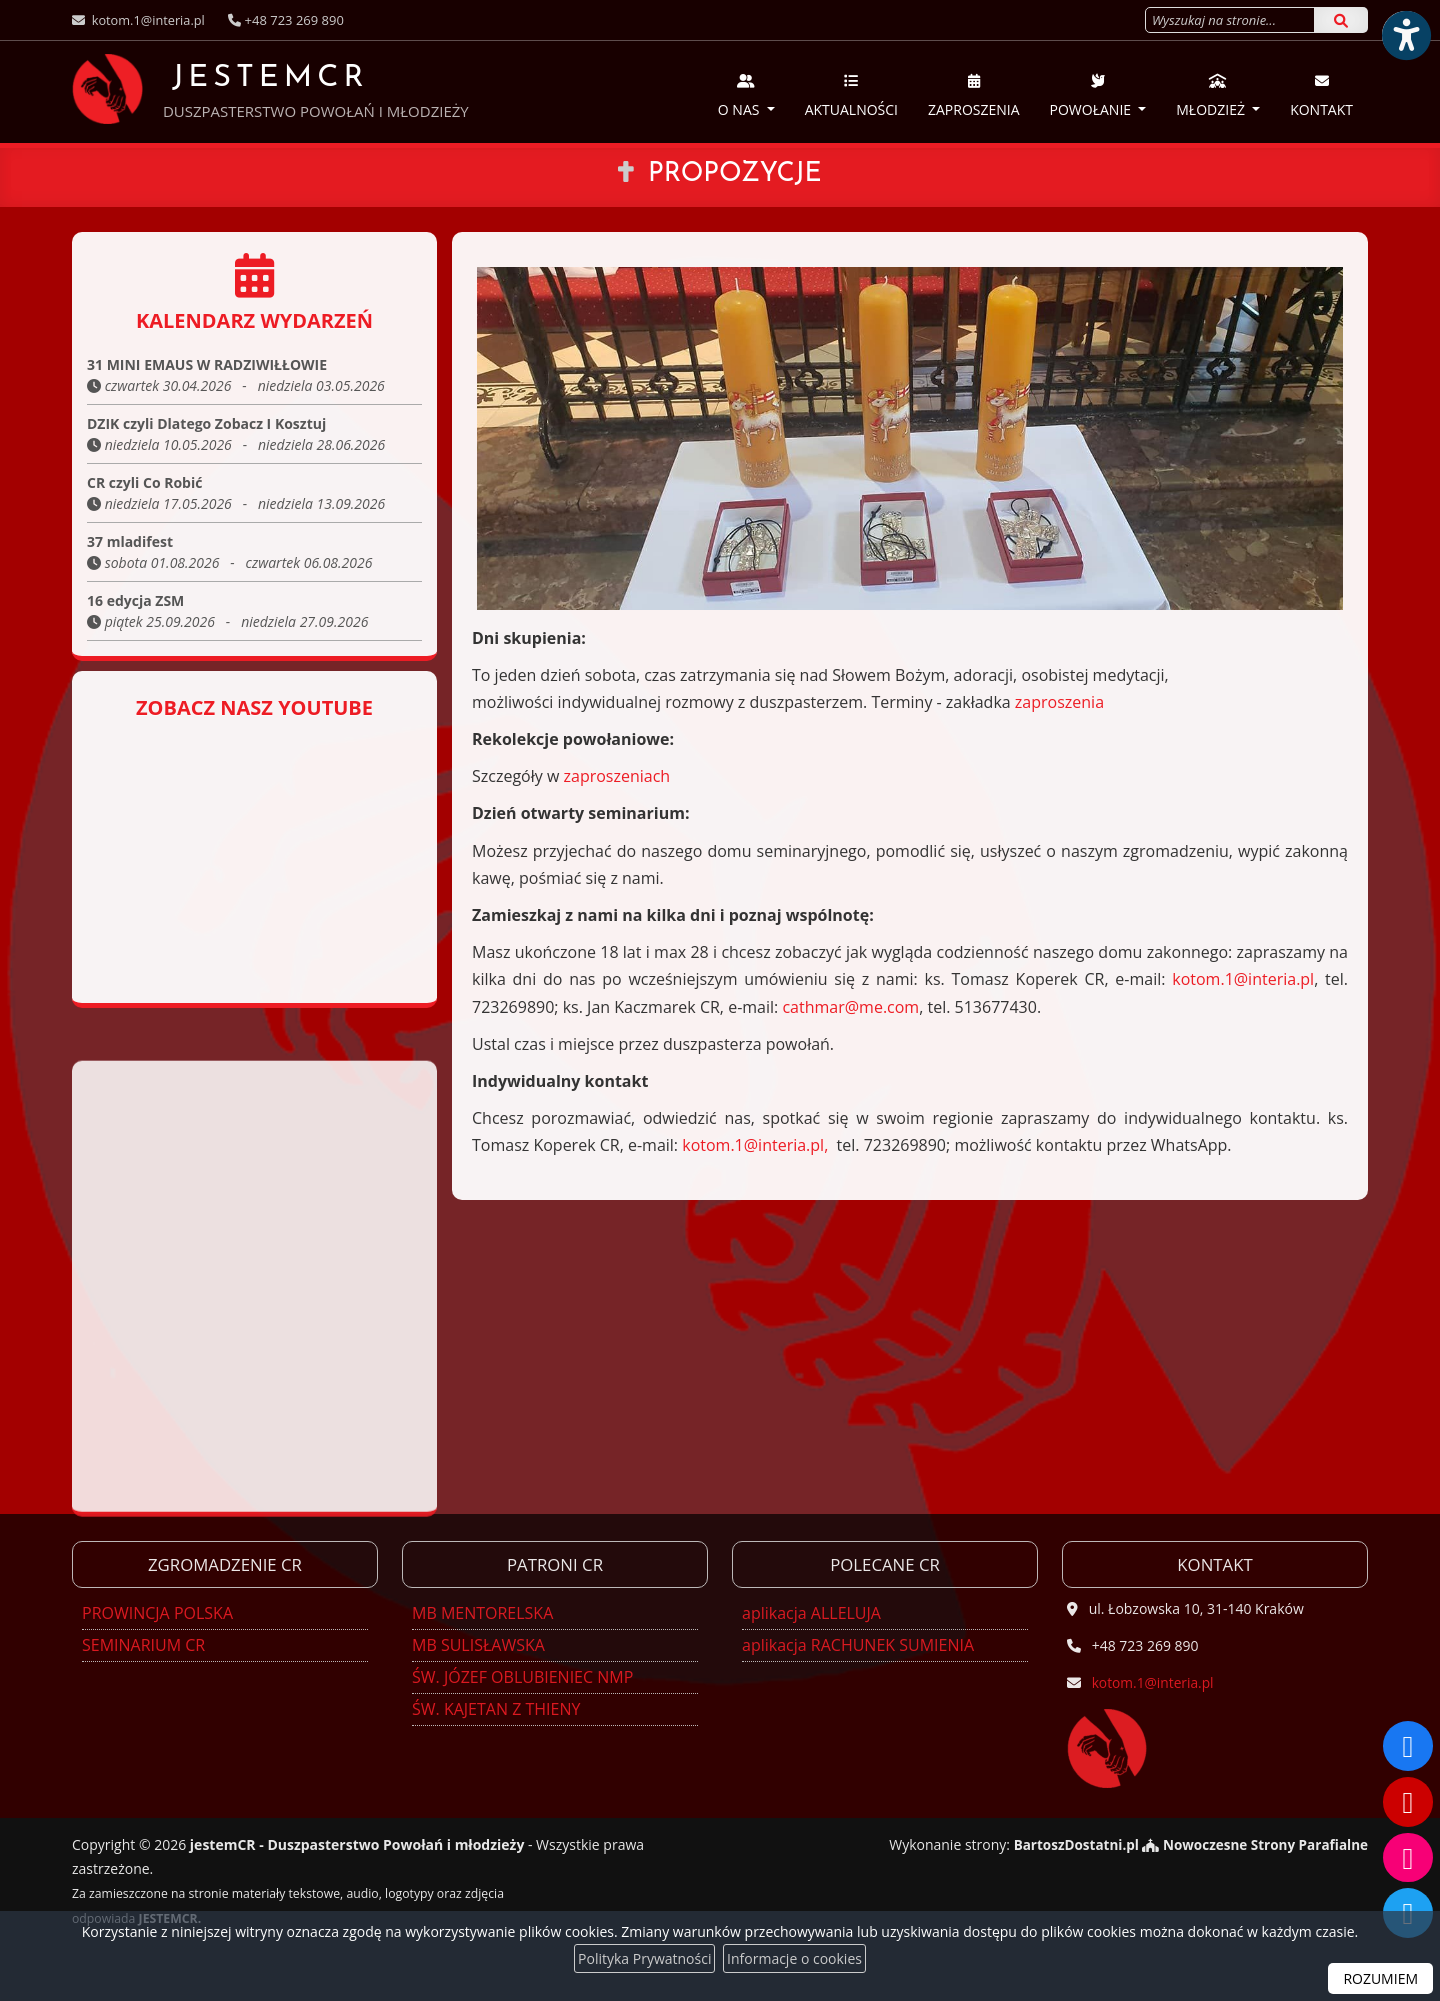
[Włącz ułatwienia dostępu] (1406, 34)
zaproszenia (1059, 702)
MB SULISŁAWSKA (478, 1645)
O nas (740, 95)
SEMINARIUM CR (143, 1645)
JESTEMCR (225, 88)
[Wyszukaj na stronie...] (1230, 20)
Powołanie (1092, 95)
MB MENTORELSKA (482, 1613)
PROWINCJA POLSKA (157, 1613)
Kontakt (1321, 95)
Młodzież (1212, 95)
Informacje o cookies (794, 1958)
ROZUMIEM (1380, 1978)
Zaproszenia (974, 95)
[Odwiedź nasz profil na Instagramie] (1408, 1857)
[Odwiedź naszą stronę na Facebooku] (1408, 1745)
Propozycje (735, 174)
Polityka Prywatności (644, 1958)
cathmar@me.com (850, 1007)
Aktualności (851, 95)
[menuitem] (746, 92)
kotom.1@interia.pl (147, 20)
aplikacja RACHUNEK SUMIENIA (858, 1645)
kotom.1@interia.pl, (755, 1145)
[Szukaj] (1341, 20)
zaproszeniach (617, 776)
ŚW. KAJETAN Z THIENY (496, 1709)
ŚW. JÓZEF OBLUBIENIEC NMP (522, 1677)
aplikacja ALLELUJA (811, 1613)
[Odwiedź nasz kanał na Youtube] (1408, 1801)
